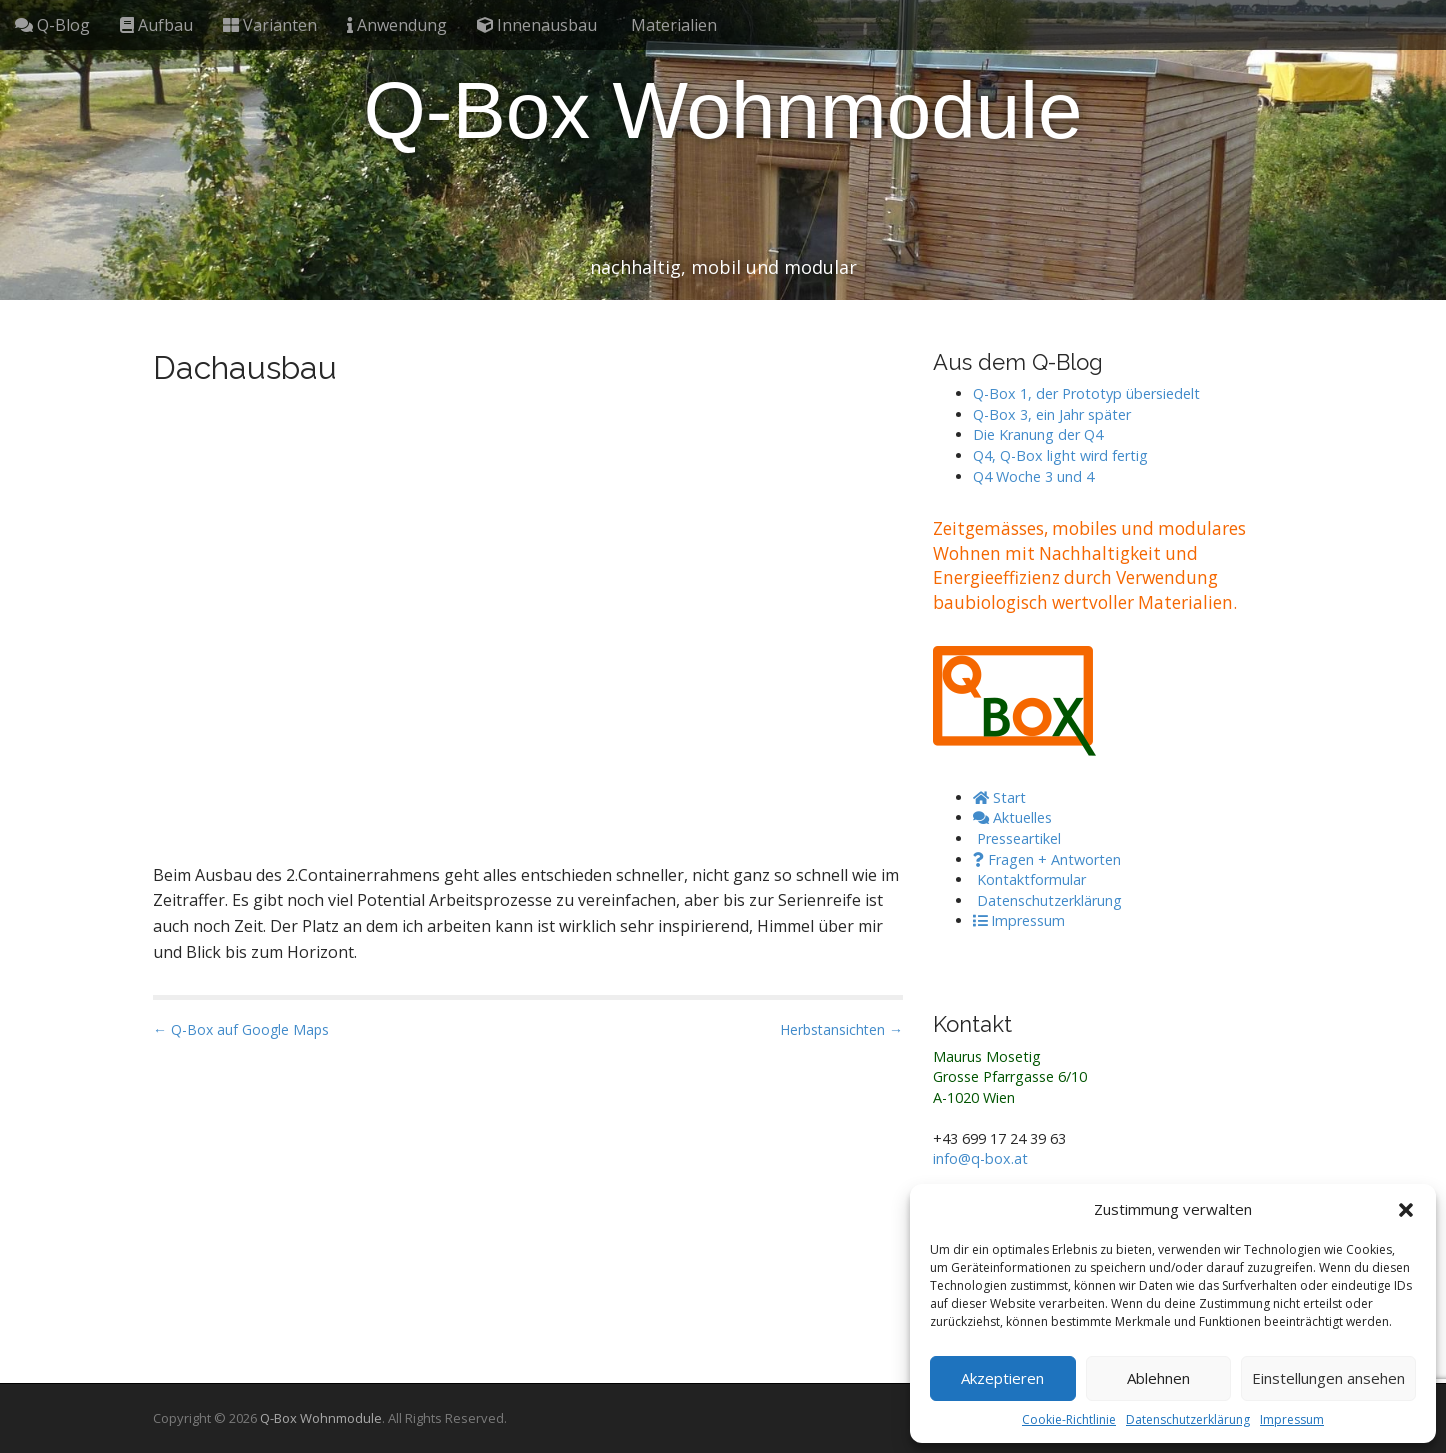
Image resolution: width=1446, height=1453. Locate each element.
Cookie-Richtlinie (1069, 1419)
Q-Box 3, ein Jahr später (1052, 414)
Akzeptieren (1002, 1378)
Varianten (270, 25)
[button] (1406, 1210)
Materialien (672, 25)
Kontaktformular (1029, 879)
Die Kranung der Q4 (1038, 434)
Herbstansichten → (841, 1029)
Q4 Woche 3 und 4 (1033, 476)
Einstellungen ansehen (1328, 1378)
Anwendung (397, 25)
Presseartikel (1017, 838)
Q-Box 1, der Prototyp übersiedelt (1086, 393)
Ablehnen (1158, 1378)
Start (999, 797)
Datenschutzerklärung (1188, 1419)
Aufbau (156, 25)
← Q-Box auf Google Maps (241, 1029)
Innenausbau (537, 25)
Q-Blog (52, 25)
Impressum (1292, 1419)
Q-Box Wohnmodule (723, 110)
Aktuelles (1012, 817)
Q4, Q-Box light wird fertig (1060, 455)
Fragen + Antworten (1047, 859)
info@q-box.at (980, 1158)
